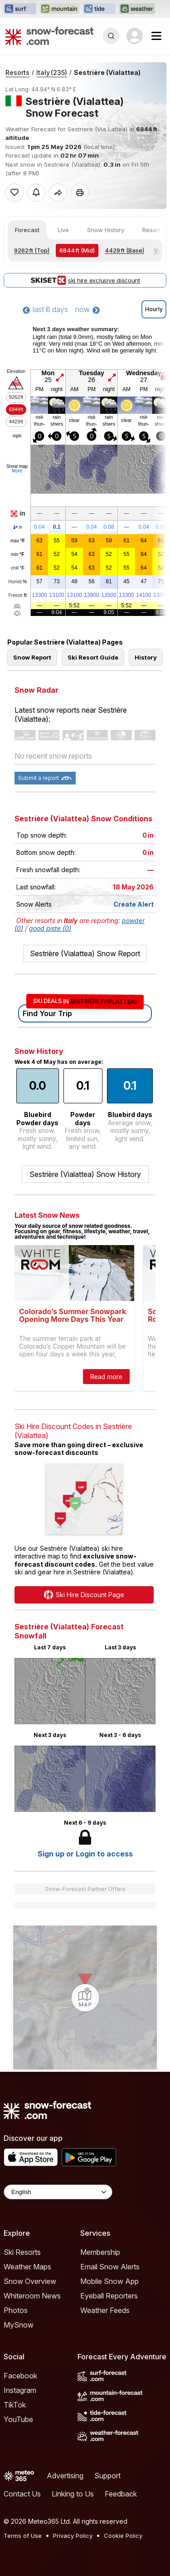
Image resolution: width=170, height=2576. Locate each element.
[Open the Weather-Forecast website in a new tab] (137, 9)
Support (107, 2475)
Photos (16, 2310)
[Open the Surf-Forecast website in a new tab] (20, 9)
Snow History (105, 229)
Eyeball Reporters (109, 2295)
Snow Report (32, 657)
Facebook (20, 2375)
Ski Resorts (22, 2252)
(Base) (124, 250)
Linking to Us (73, 2493)
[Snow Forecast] (49, 36)
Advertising (65, 2475)
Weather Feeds (105, 2310)
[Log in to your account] (134, 36)
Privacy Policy (72, 2535)
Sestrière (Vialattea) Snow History (85, 1174)
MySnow (19, 2324)
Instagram (20, 2390)
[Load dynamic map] (85, 1997)
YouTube (18, 2419)
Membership (100, 2252)
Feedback (121, 2493)
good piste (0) (50, 928)
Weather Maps (27, 2266)
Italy (51, 72)
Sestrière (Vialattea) (107, 72)
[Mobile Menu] (156, 36)
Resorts (17, 72)
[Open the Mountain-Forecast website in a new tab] (59, 9)
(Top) (31, 250)
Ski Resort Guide (93, 657)
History (146, 657)
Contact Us (22, 2493)
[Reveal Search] (111, 36)
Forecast (27, 229)
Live (63, 229)
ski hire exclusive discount (85, 280)
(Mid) (77, 250)
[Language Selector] (58, 2191)
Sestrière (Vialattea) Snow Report (85, 953)
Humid (18, 582)
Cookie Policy (123, 2535)
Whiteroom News (32, 2295)
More (17, 470)
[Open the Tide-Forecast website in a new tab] (99, 9)
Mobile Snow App (109, 2281)
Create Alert (133, 904)
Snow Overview (30, 2281)
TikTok (15, 2404)
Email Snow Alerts (110, 2266)
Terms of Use (23, 2535)
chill (17, 568)
